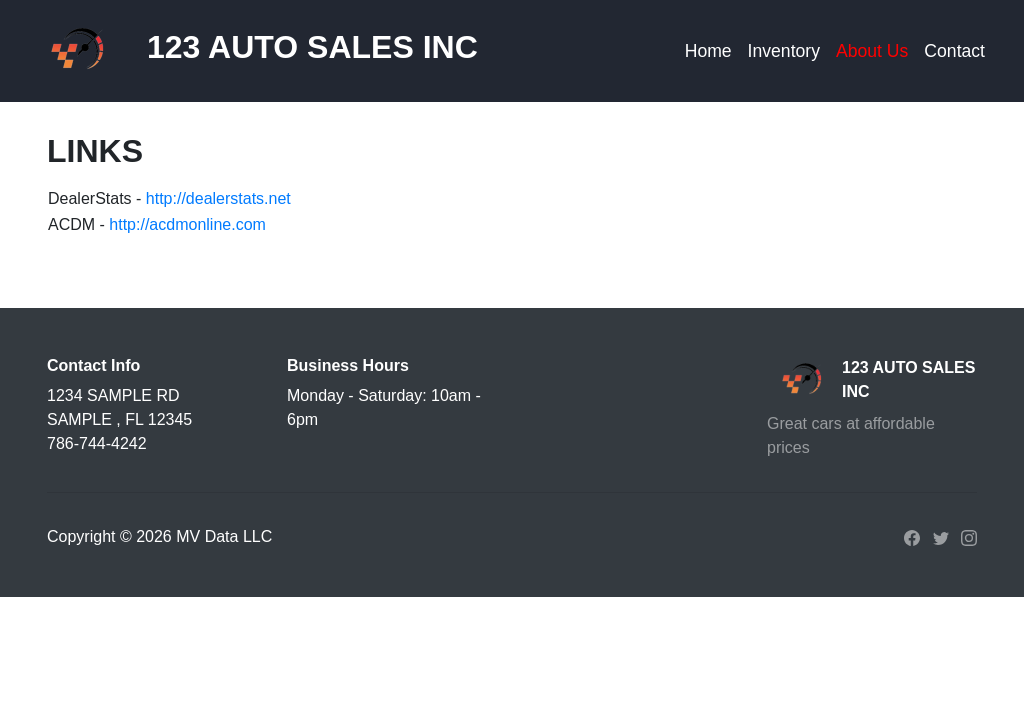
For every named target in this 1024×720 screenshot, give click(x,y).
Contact (954, 51)
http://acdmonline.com (187, 224)
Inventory (784, 51)
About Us (872, 51)
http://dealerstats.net (218, 198)
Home (708, 51)
